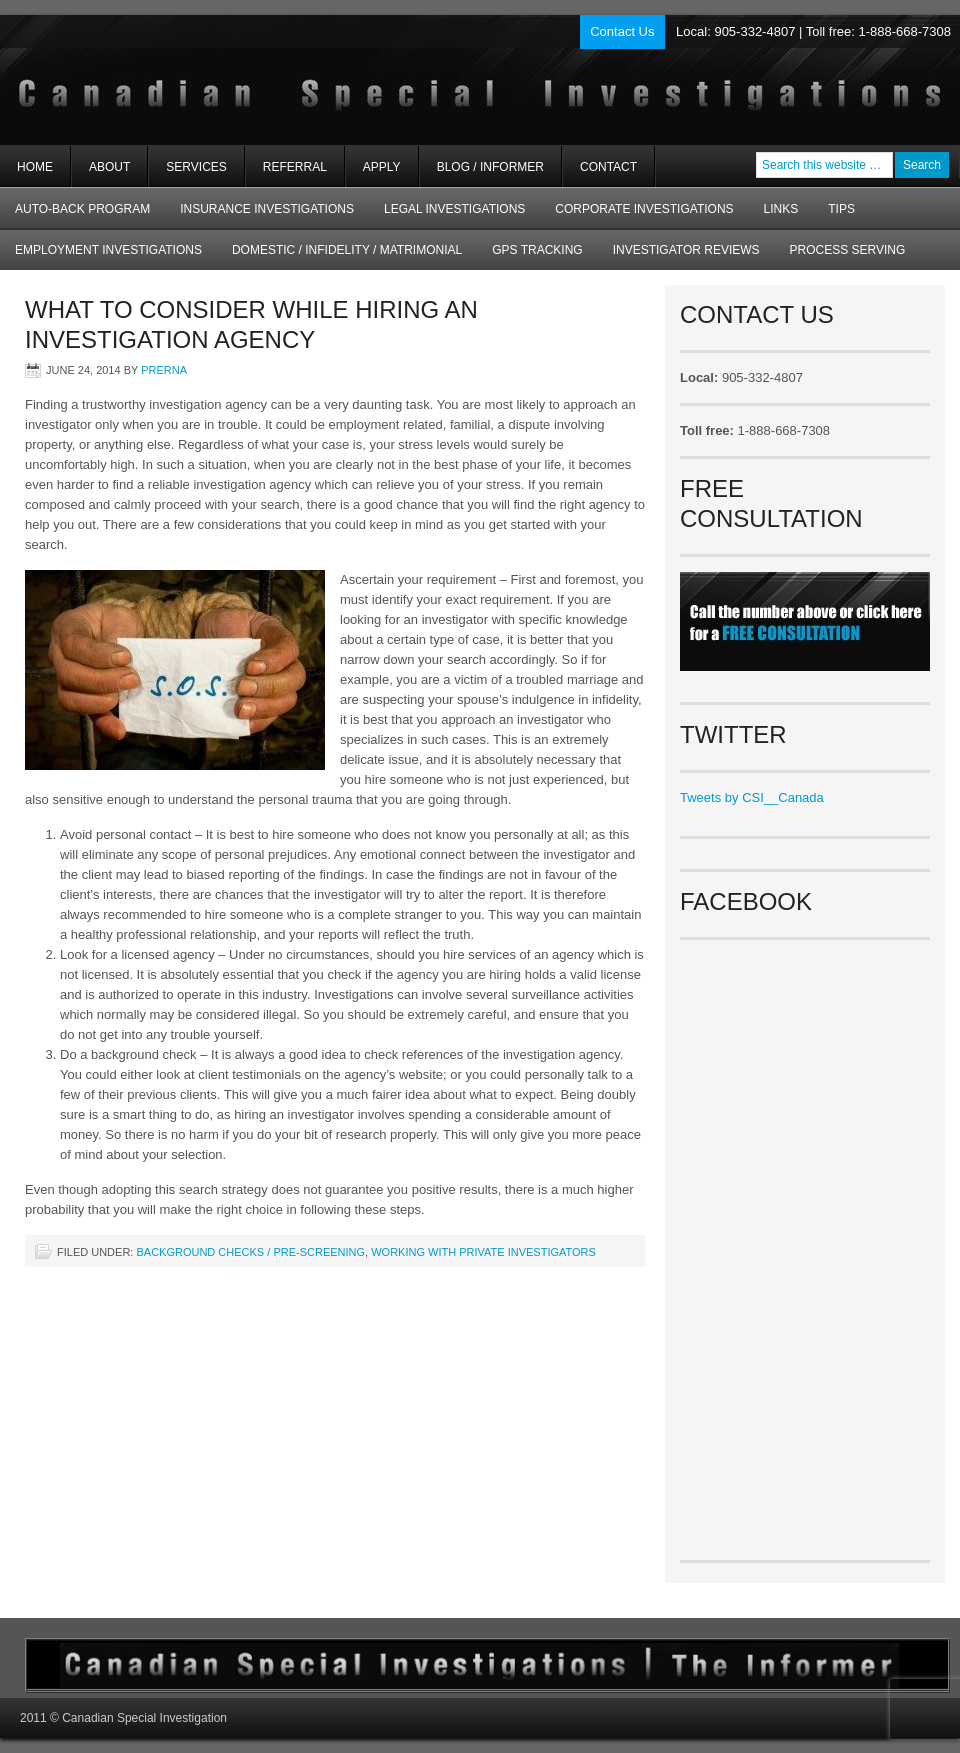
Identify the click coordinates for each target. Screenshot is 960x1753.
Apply (382, 167)
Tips (841, 209)
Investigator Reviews (686, 250)
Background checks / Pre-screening (250, 1252)
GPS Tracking (537, 250)
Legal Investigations (454, 209)
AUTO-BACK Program (75, 215)
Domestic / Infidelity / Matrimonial (347, 250)
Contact (608, 167)
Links (781, 209)
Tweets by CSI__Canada (752, 797)
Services (187, 173)
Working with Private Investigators (483, 1252)
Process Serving (848, 250)
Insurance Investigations (267, 209)
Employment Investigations (101, 256)
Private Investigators (237, 80)
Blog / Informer (490, 167)
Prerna (164, 370)
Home (35, 167)
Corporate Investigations (644, 209)
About (101, 173)
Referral (295, 167)
